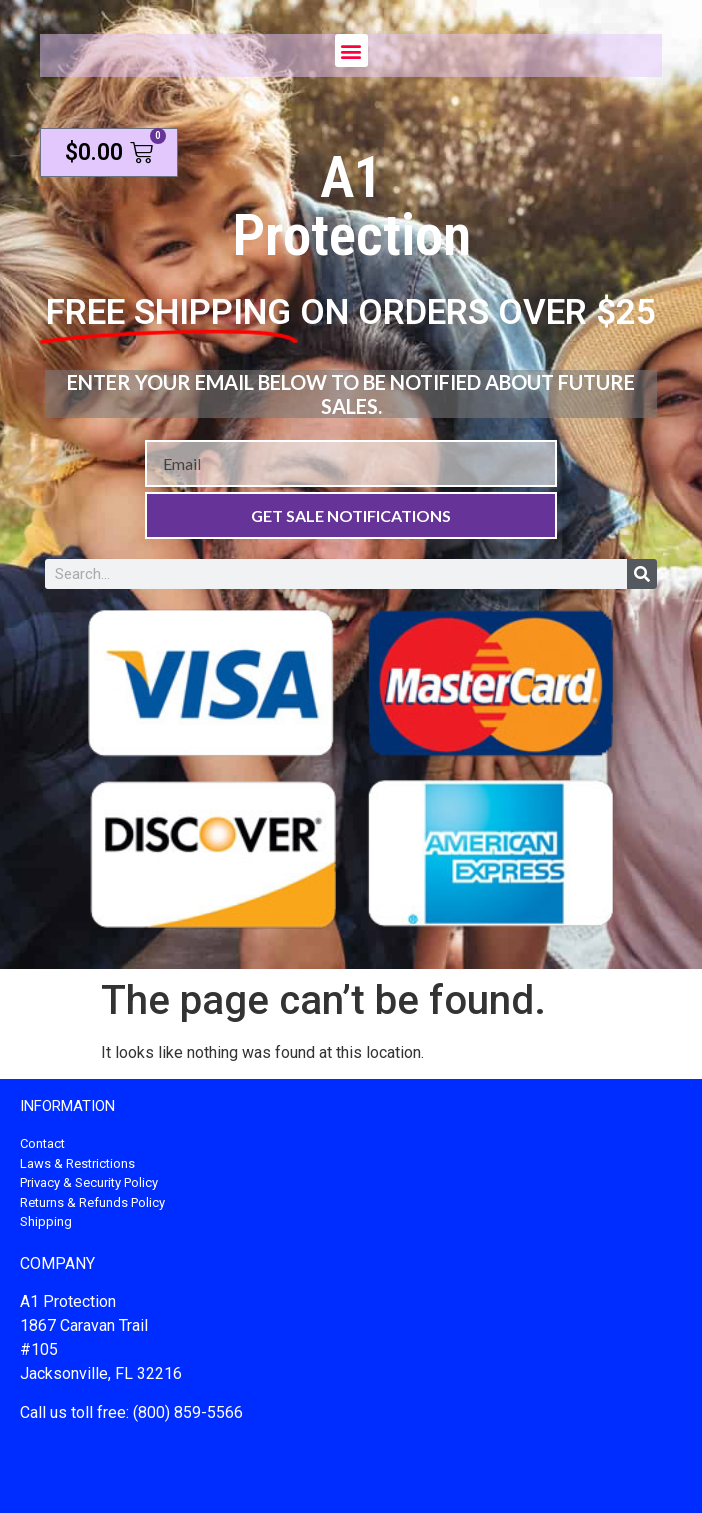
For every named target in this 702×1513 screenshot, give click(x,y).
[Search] (642, 574)
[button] (351, 50)
